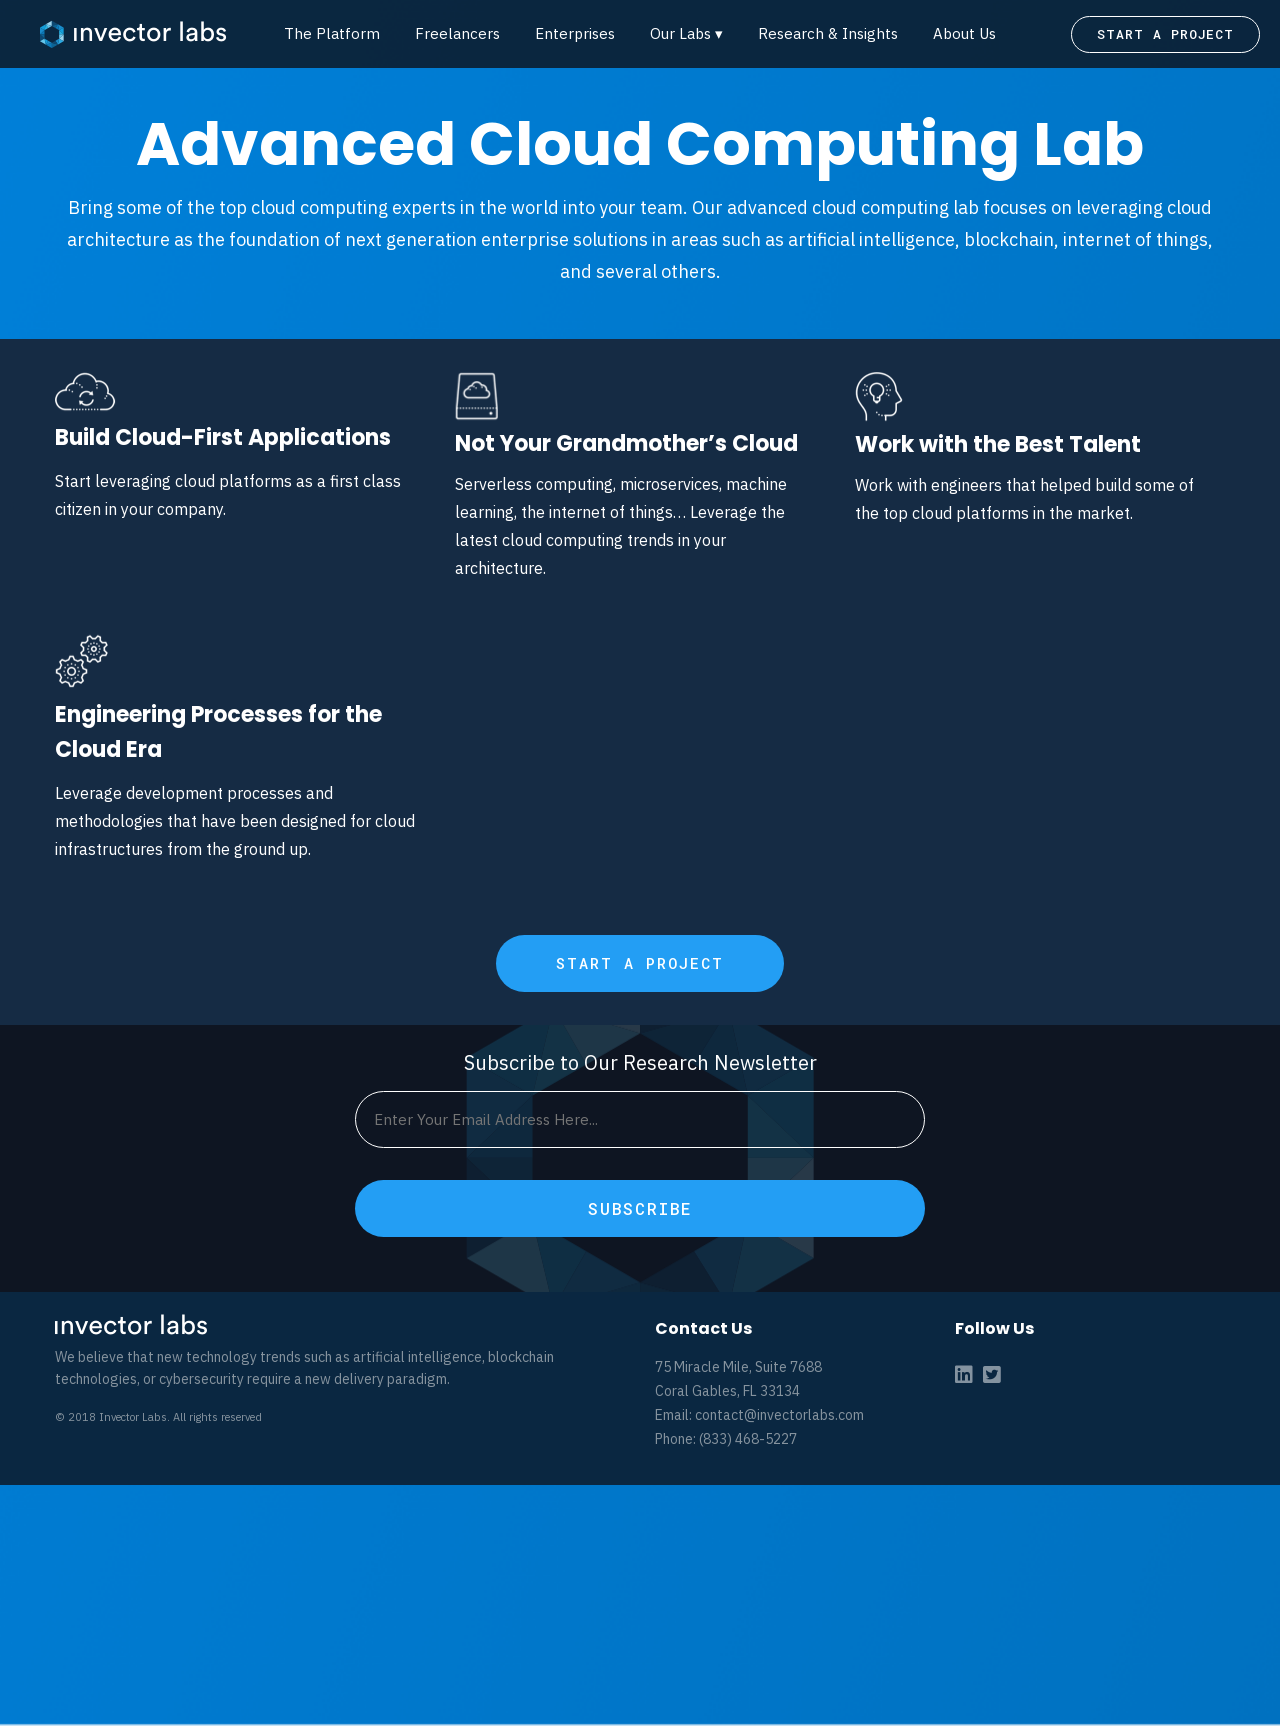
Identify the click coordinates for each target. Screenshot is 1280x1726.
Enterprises (575, 33)
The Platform (332, 33)
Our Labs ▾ (686, 33)
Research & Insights (828, 33)
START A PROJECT (1165, 34)
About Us (964, 33)
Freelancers (457, 33)
